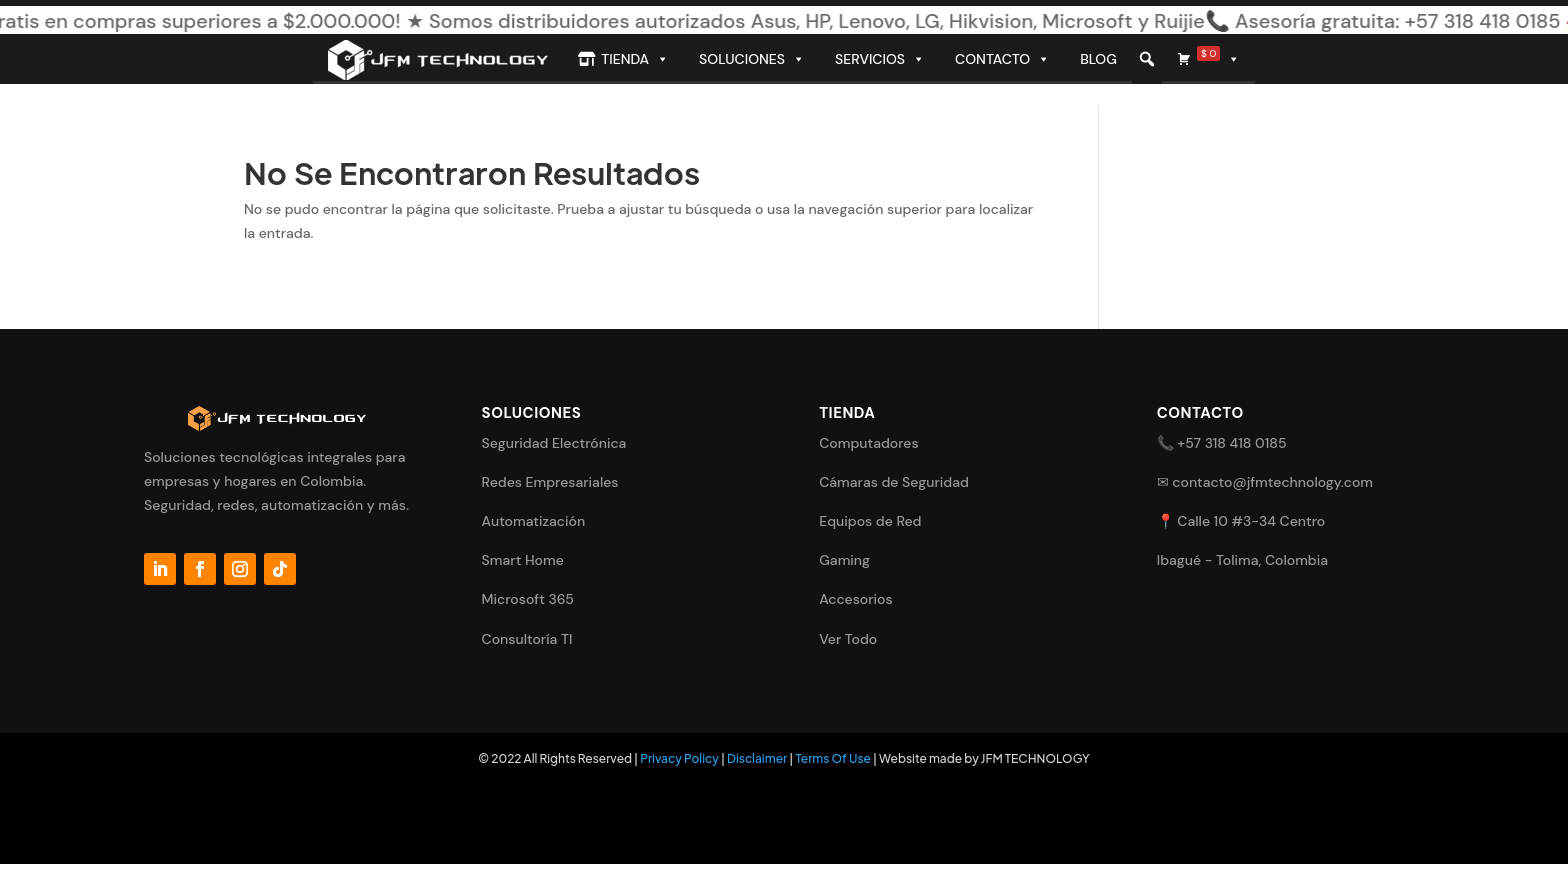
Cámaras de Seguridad (894, 482)
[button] (1147, 59)
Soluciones (752, 59)
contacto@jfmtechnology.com (1272, 482)
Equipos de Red (870, 521)
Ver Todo (848, 639)
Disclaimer (757, 758)
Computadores (868, 443)
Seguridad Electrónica (554, 443)
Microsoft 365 (528, 599)
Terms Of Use (833, 758)
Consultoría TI (527, 639)
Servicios (880, 59)
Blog (1098, 59)
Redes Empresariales (550, 482)
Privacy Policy (679, 758)
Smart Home (523, 560)
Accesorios (856, 599)
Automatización (534, 521)
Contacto (1002, 59)
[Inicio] (438, 59)
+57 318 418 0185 (1231, 443)
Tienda (635, 59)
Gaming (844, 560)
